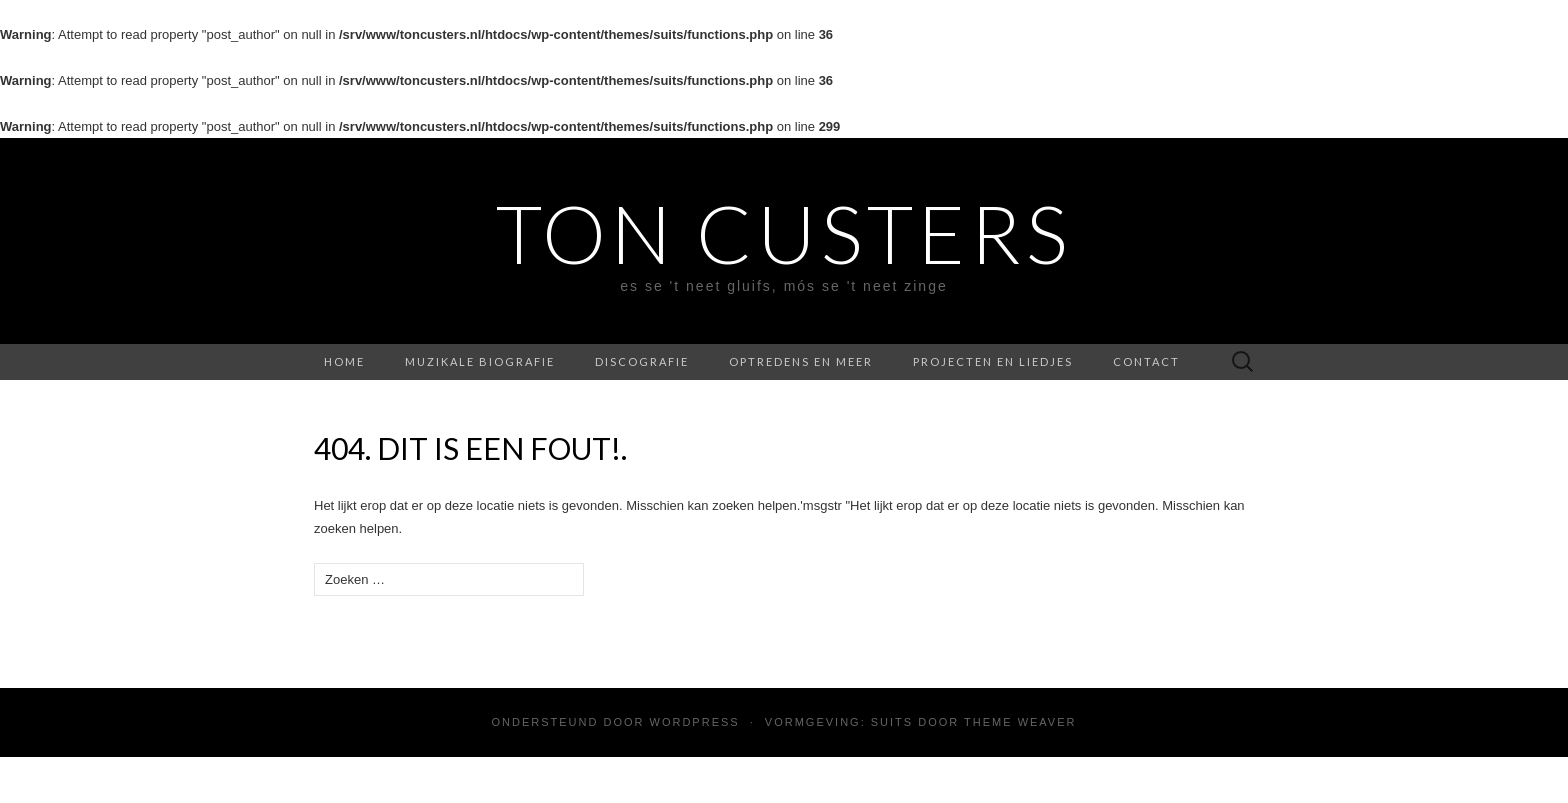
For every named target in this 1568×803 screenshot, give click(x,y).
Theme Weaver (1020, 722)
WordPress (695, 722)
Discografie (642, 361)
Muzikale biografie (480, 361)
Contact (1146, 361)
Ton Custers (784, 233)
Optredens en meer (801, 361)
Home (344, 361)
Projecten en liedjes (993, 361)
